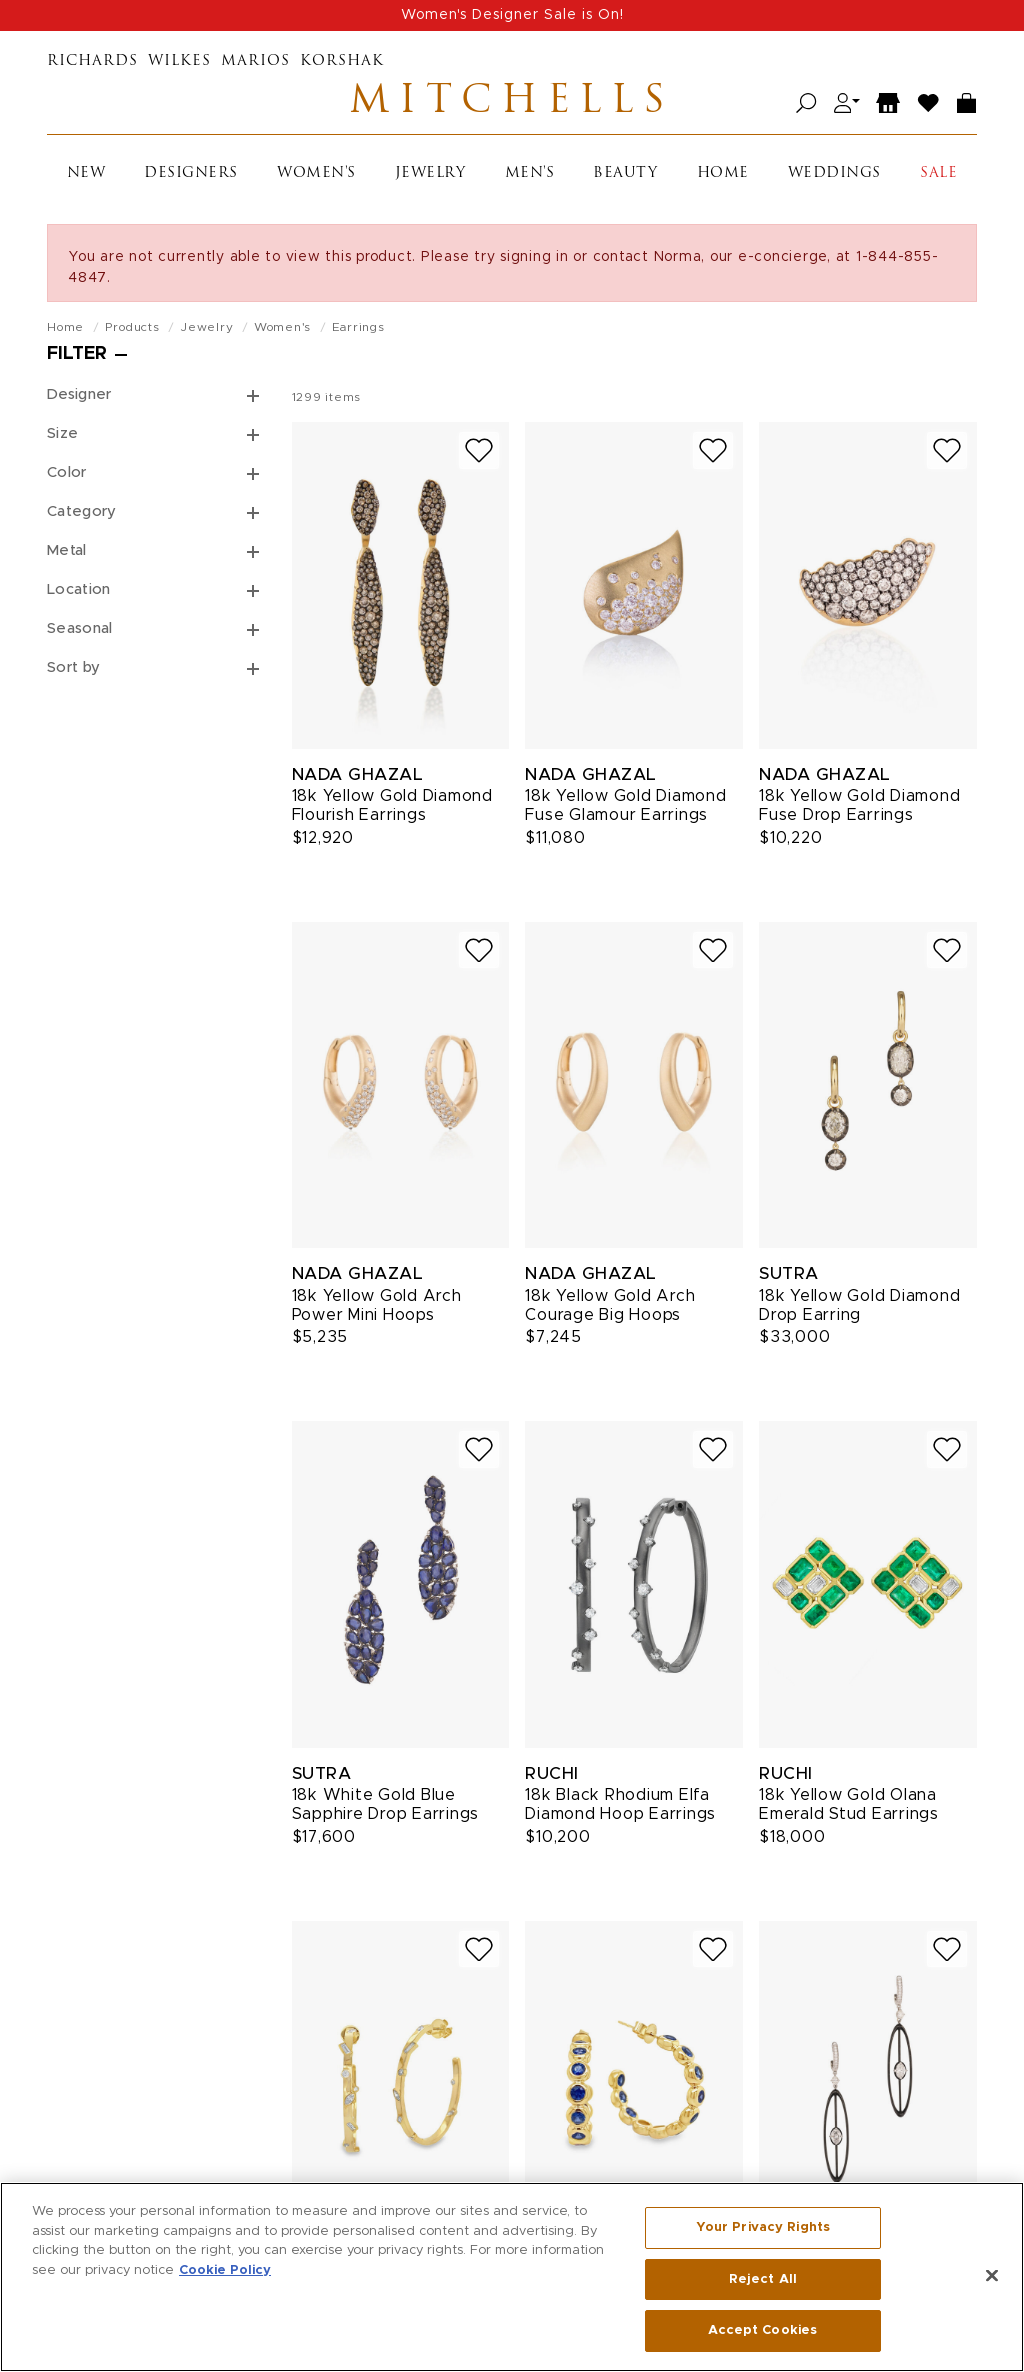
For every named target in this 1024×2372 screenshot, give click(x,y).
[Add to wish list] (479, 450)
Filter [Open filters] (77, 354)
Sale (938, 173)
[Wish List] (929, 103)
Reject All (763, 2279)
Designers (191, 173)
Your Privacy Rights (763, 2227)
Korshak (342, 61)
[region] (512, 2277)
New (86, 173)
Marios (255, 61)
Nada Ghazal (358, 774)
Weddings (834, 173)
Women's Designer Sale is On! (512, 15)
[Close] (992, 2276)
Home (723, 173)
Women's (316, 173)
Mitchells (512, 103)
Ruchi (552, 1773)
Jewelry (430, 173)
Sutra (789, 1273)
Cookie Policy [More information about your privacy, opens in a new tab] (225, 2270)
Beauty (625, 173)
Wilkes (179, 61)
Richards (92, 61)
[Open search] (806, 103)
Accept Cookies (762, 2330)
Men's (530, 173)
